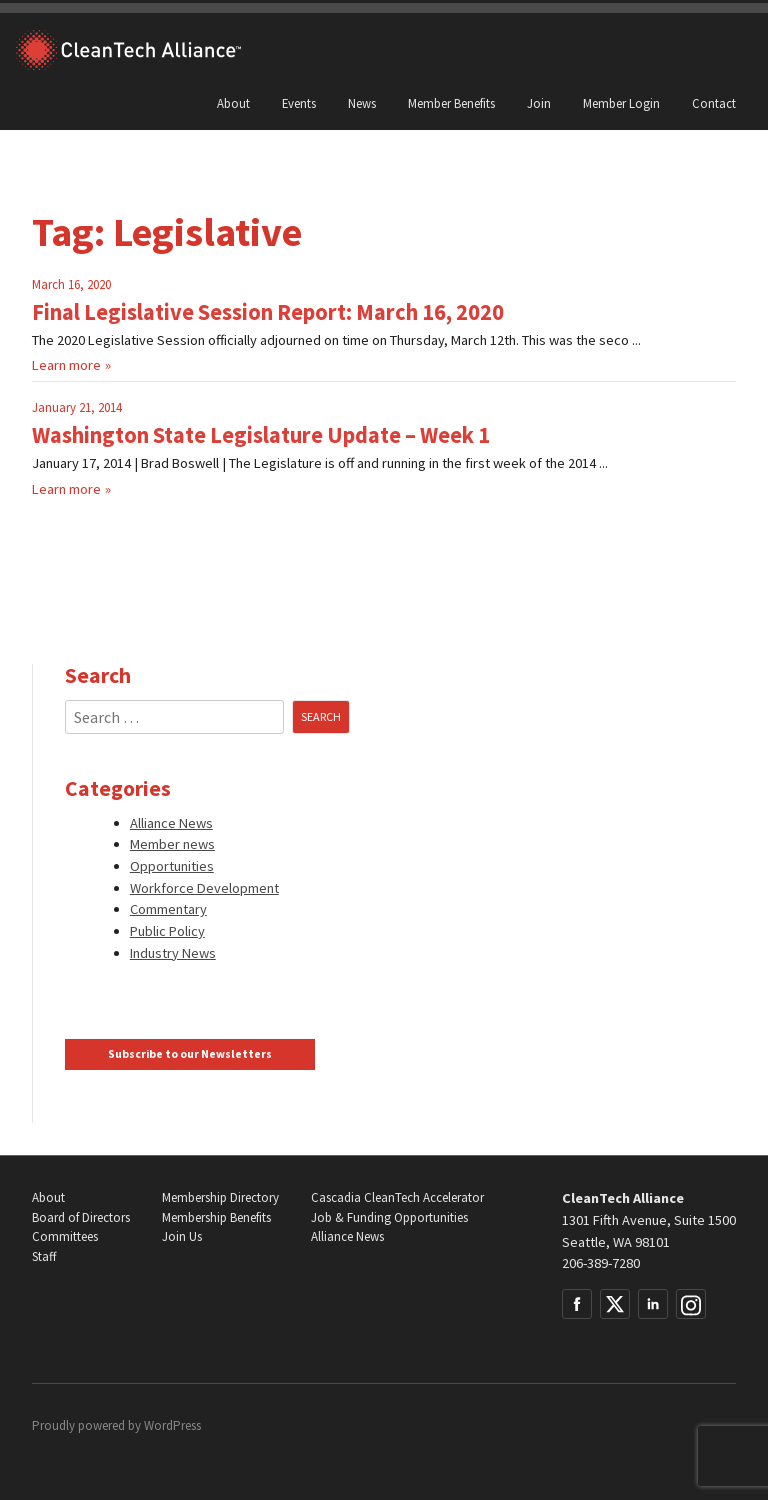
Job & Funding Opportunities (389, 1217)
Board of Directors (81, 1217)
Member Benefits (451, 103)
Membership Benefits (216, 1217)
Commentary (168, 909)
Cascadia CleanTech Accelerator (397, 1197)
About (233, 103)
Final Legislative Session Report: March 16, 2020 (268, 312)
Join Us (182, 1236)
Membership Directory (220, 1197)
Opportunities (172, 866)
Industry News (173, 953)
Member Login (621, 103)
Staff (44, 1256)
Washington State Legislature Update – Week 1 (261, 435)
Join (539, 103)
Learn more (66, 365)
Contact (714, 103)
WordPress (172, 1425)
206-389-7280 (601, 1263)
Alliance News (171, 823)
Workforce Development (204, 888)
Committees (65, 1236)
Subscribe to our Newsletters (190, 1054)
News (362, 103)
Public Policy (167, 931)
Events (299, 103)
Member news (172, 844)
